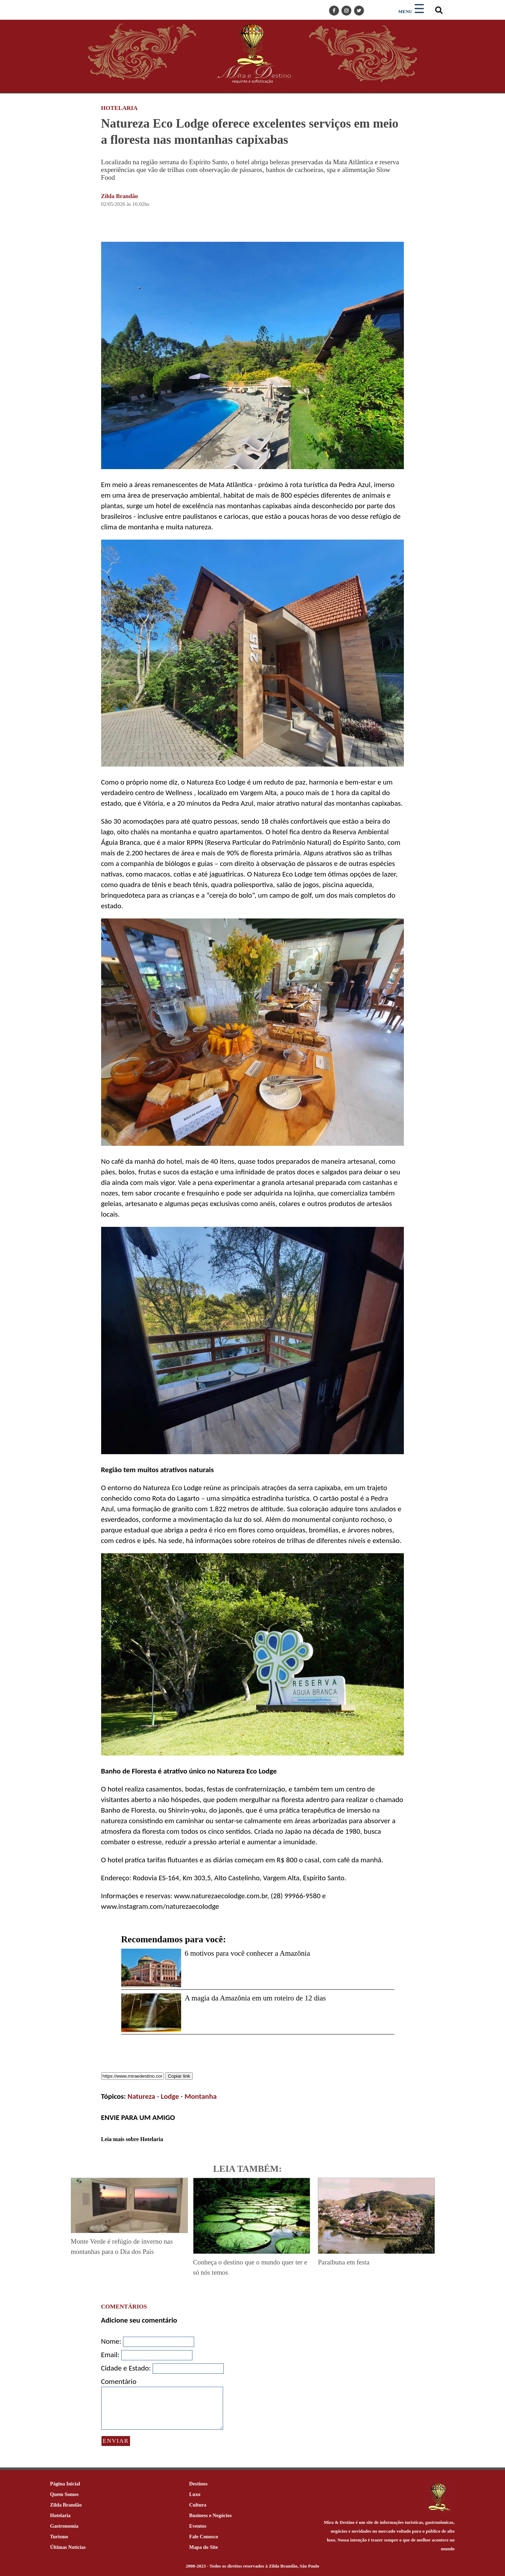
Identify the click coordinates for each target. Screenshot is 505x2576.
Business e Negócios (210, 2515)
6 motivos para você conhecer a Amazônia (247, 1953)
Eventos (198, 2526)
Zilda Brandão (119, 196)
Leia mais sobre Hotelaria (132, 2139)
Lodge (170, 2096)
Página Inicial (65, 2483)
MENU (405, 11)
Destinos (198, 2483)
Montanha (201, 2096)
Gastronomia (64, 2526)
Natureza (141, 2096)
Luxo (195, 2494)
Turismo (59, 2536)
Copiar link (179, 2076)
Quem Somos (64, 2494)
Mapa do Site (203, 2547)
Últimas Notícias (68, 2547)
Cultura (198, 2505)
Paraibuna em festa (343, 2262)
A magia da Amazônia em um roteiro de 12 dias (255, 1998)
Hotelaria (60, 2515)
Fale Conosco (203, 2536)
